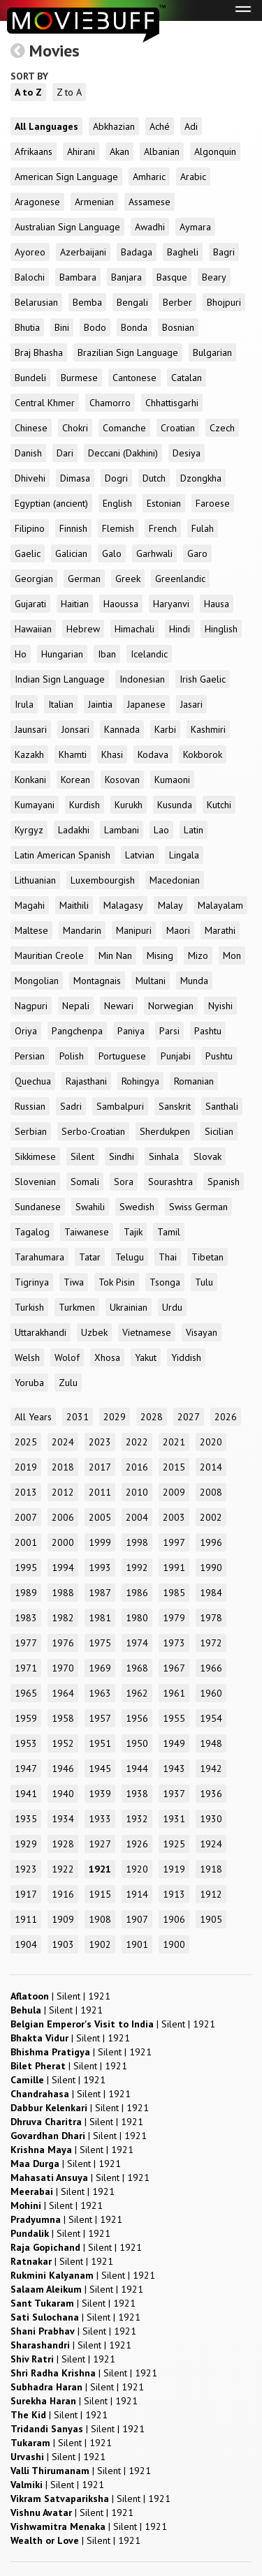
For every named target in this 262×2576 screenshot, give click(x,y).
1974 (137, 1643)
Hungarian (62, 654)
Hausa (216, 603)
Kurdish (84, 804)
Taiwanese (86, 1232)
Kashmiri (208, 729)
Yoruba (29, 1382)
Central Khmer (45, 402)
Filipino (30, 528)
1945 (100, 1768)
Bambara (77, 277)
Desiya (187, 453)
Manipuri (134, 930)
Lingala (184, 855)
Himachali (134, 629)
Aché (160, 126)
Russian (30, 1106)
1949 (174, 1743)
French (163, 528)
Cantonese (134, 377)
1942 (211, 1768)
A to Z (28, 92)
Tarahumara (39, 1257)
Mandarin (82, 930)
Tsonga (165, 1282)
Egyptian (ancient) (51, 503)
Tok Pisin (117, 1282)
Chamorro (110, 402)
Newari (118, 1005)
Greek (127, 578)
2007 (26, 1517)
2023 (100, 1442)
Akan (119, 151)
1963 (100, 1693)
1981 (100, 1617)
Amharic (149, 176)
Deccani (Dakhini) (123, 453)
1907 (137, 1919)
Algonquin (215, 151)
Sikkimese (35, 1156)
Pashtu (207, 1031)
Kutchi (219, 804)
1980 (137, 1617)
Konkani (30, 779)
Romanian (194, 1081)
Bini (61, 327)
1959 (26, 1718)
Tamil (168, 1232)
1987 (100, 1592)
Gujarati (30, 603)
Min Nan (115, 955)
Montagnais (97, 980)
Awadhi (150, 227)
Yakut (146, 1357)
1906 (174, 1919)
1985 (174, 1592)
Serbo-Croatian (93, 1131)
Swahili (90, 1206)
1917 (26, 1894)
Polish (71, 1056)
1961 (174, 1693)
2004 (137, 1517)
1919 (174, 1869)
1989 (26, 1592)
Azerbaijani (83, 252)
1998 (137, 1542)
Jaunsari (31, 729)
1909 (63, 1919)
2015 (174, 1467)
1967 (174, 1668)
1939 (100, 1793)
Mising (160, 955)
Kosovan (122, 779)
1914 (137, 1894)
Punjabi (176, 1056)
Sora (123, 1181)
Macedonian (175, 880)
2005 (100, 1517)
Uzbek (94, 1332)
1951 (100, 1743)
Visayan (201, 1332)
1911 (26, 1919)
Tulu (204, 1282)
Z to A (69, 92)
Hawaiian (33, 629)
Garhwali (154, 553)
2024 (63, 1442)
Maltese (31, 930)
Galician (71, 553)
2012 (63, 1492)
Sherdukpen (165, 1131)
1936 (211, 1793)
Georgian (34, 578)
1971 (26, 1668)
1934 (63, 1818)
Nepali (75, 1005)
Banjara (126, 277)
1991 (174, 1567)
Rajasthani (86, 1081)
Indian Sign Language (60, 679)
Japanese (146, 704)
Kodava (153, 754)
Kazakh (29, 754)
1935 (26, 1818)
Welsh (27, 1357)
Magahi (30, 905)
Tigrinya (32, 1282)
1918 (211, 1869)
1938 (137, 1793)
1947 (26, 1768)
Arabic (193, 176)
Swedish (136, 1206)
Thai (168, 1257)
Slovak (207, 1156)
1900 (174, 1944)
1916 (63, 1894)
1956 (137, 1718)
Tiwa (74, 1282)
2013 (26, 1492)
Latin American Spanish (62, 855)
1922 (63, 1869)
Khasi (112, 754)
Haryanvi (171, 603)
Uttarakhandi (40, 1332)
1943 (174, 1768)
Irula (24, 704)
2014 (211, 1467)
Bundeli (30, 377)
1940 (63, 1793)
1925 (174, 1844)
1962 (137, 1693)
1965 (26, 1693)
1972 (211, 1643)
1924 (211, 1844)
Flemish (118, 528)
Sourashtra (170, 1181)
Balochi (30, 277)
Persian (30, 1056)
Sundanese (38, 1206)
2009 (174, 1492)
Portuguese (122, 1056)
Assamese (149, 201)
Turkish (29, 1307)
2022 (137, 1442)
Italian (60, 704)
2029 (114, 1416)
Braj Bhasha (39, 352)
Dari (65, 453)
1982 (63, 1617)
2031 (77, 1416)
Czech (222, 428)
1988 (63, 1592)
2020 (211, 1442)
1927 (100, 1844)
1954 (211, 1718)
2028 (151, 1416)
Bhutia (27, 327)
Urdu (172, 1307)
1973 (174, 1643)
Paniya (131, 1031)
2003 (174, 1517)
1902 (100, 1944)
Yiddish (186, 1357)
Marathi (220, 930)
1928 (63, 1844)
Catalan (186, 377)
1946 (63, 1768)
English (117, 503)
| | (60, 1996)
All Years (33, 1416)
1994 (63, 1567)
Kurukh (129, 804)
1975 (100, 1643)
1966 (211, 1668)
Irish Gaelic (203, 679)
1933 (100, 1818)
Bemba (87, 302)
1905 (211, 1919)
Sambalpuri (120, 1106)
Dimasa (75, 478)
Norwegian (171, 1005)
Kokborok (202, 754)
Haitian (75, 603)
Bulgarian (212, 352)
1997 (174, 1542)
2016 (137, 1467)
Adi (191, 126)
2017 (100, 1467)
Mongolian (37, 980)
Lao (161, 830)
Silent (82, 1156)
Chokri (75, 428)
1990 (211, 1567)
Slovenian (35, 1181)
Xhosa (107, 1357)
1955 (174, 1718)
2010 (137, 1492)
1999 (100, 1542)
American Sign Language (66, 176)
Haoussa (120, 603)
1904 (26, 1944)
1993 (100, 1567)
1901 (137, 1944)
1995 (26, 1567)
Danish (28, 453)
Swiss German (198, 1206)
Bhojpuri (224, 302)
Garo (197, 553)
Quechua (33, 1081)
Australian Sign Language (67, 227)
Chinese (31, 428)
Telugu (129, 1257)
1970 (63, 1668)
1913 (174, 1894)
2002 (211, 1517)
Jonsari (75, 729)
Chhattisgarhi (171, 402)
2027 (188, 1416)
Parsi (169, 1031)
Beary (214, 277)
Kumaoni (172, 779)
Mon (232, 955)
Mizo (198, 955)
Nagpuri (31, 1005)
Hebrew (83, 629)
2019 (26, 1467)
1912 (211, 1894)
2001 (26, 1542)
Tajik (133, 1232)
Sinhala (164, 1156)
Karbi (165, 729)
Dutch (154, 478)
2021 (174, 1442)
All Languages (46, 126)
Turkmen (77, 1307)
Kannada (122, 729)
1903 (63, 1944)
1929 (26, 1844)
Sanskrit (175, 1106)
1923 (26, 1869)
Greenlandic (180, 578)
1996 (211, 1542)
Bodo (95, 327)
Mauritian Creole (49, 955)
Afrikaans (33, 151)
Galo (112, 553)
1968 (137, 1668)
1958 (63, 1718)
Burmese (79, 377)
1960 (211, 1693)
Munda (194, 980)
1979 (174, 1617)
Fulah (202, 528)
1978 (211, 1617)
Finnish (73, 528)
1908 (100, 1919)
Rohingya (140, 1081)
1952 (63, 1743)
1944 (137, 1768)
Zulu (68, 1382)
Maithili (74, 905)
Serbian (31, 1131)
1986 (137, 1592)
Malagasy (123, 905)
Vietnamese (146, 1332)
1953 (26, 1743)
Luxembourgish (103, 880)
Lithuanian (35, 880)
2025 (26, 1442)
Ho (21, 654)
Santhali (221, 1106)
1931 (174, 1818)
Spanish (224, 1181)
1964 (63, 1693)
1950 (137, 1743)
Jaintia (100, 704)
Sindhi (121, 1156)
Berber (177, 302)
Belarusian (36, 302)
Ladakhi (73, 830)
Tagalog (32, 1232)
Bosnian (178, 327)
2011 (100, 1492)
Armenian (94, 201)
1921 (100, 1869)
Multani (151, 980)
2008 (211, 1492)
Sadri (71, 1106)
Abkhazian (114, 126)
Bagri (224, 252)
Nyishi (220, 1005)
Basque (172, 277)
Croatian (178, 428)
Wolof (67, 1357)
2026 (225, 1416)
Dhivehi (30, 478)
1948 (211, 1743)
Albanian (162, 151)
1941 (26, 1793)
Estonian (164, 503)
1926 (137, 1844)
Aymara (195, 227)
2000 (63, 1542)
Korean (75, 779)
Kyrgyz (29, 830)
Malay (170, 905)
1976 (63, 1643)
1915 (100, 1894)
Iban (107, 654)
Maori (178, 930)
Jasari (191, 704)
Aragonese (37, 201)
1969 (100, 1668)
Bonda (134, 327)
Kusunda (174, 804)
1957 (100, 1718)
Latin (193, 830)
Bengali (132, 302)
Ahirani (81, 151)
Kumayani (34, 804)
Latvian (139, 855)
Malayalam (220, 905)
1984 (211, 1592)
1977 (26, 1643)
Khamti (73, 754)
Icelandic (149, 654)
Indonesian (142, 679)
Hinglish (221, 629)
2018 (63, 1467)
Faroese (213, 503)
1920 (137, 1869)
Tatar (90, 1257)
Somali (85, 1181)
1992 (137, 1567)
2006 (63, 1517)
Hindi (179, 629)
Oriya (26, 1031)
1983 (26, 1617)
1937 (174, 1793)
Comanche (124, 428)
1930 (211, 1818)
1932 (137, 1818)
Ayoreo (30, 252)
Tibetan (207, 1257)
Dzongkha (200, 478)
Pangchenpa (77, 1031)
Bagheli (182, 252)
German (84, 578)
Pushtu (219, 1056)
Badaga (136, 252)
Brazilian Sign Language (128, 352)
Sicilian (219, 1131)
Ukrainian (128, 1307)
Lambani (121, 830)
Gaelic (28, 553)
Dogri (116, 478)
